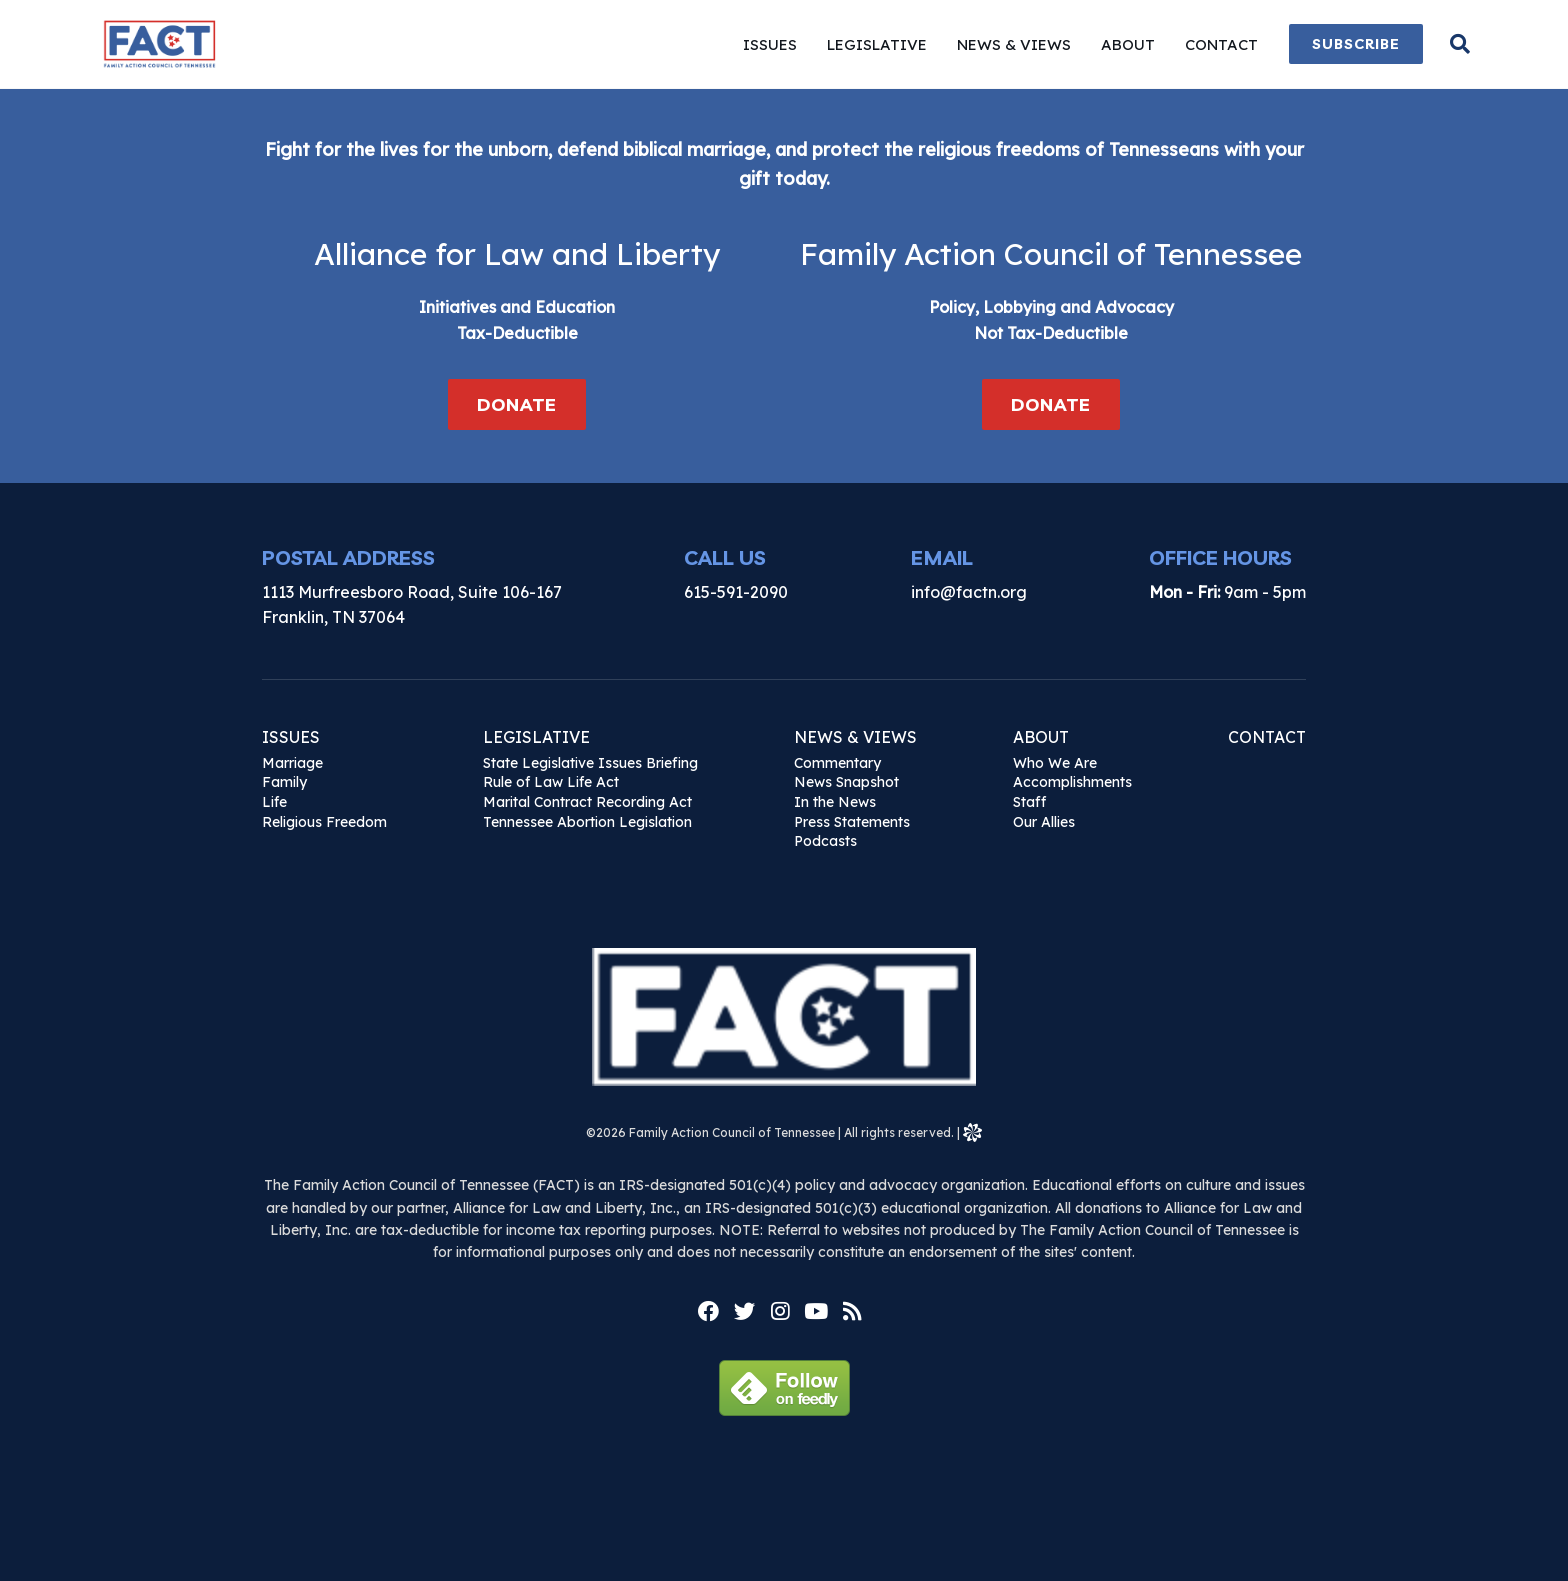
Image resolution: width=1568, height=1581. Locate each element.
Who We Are (1055, 763)
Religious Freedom (324, 822)
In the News (835, 802)
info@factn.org (969, 592)
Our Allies (1044, 822)
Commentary (837, 763)
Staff (1029, 802)
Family (284, 782)
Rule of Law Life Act (551, 782)
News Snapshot (846, 782)
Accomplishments (1072, 782)
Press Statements (852, 822)
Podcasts (825, 841)
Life (274, 802)
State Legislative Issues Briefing (590, 763)
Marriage (292, 763)
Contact (1267, 737)
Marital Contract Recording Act (587, 802)
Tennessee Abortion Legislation (587, 822)
